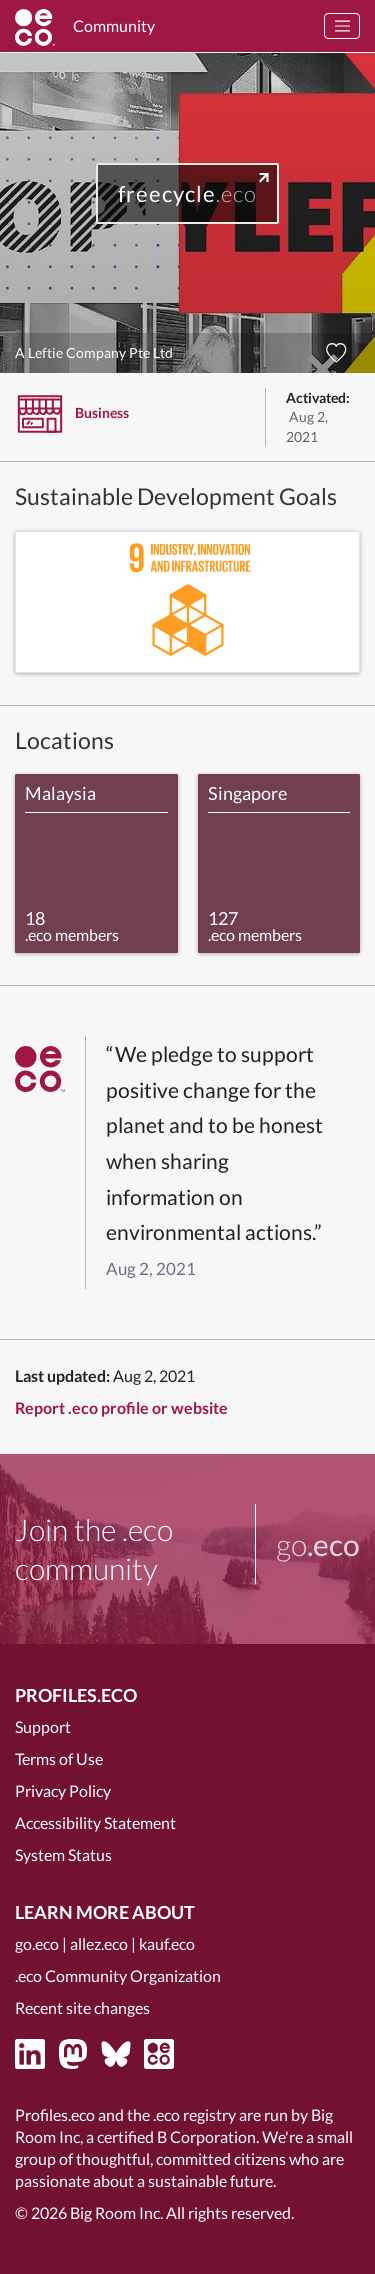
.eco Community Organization (118, 1975)
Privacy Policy (63, 1790)
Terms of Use (59, 1758)
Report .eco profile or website (121, 1407)
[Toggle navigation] (342, 26)
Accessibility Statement (95, 1822)
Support (43, 1726)
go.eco (37, 1943)
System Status (63, 1854)
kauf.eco (167, 1943)
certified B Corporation (176, 2136)
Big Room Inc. (116, 2212)
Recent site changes (82, 2007)
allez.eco (99, 1943)
